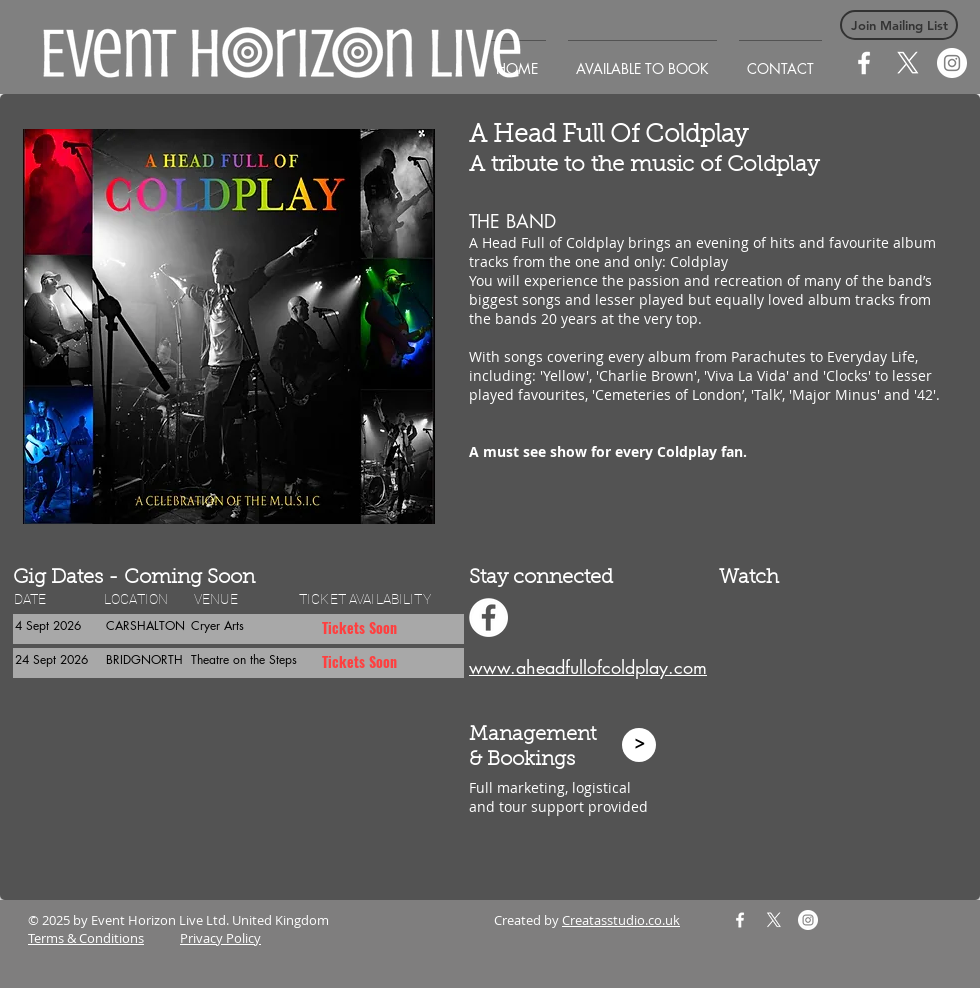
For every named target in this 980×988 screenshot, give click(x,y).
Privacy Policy (220, 938)
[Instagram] (952, 63)
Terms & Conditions (86, 938)
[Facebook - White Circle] (488, 617)
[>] (639, 745)
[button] (899, 25)
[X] (908, 63)
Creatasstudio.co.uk (621, 920)
